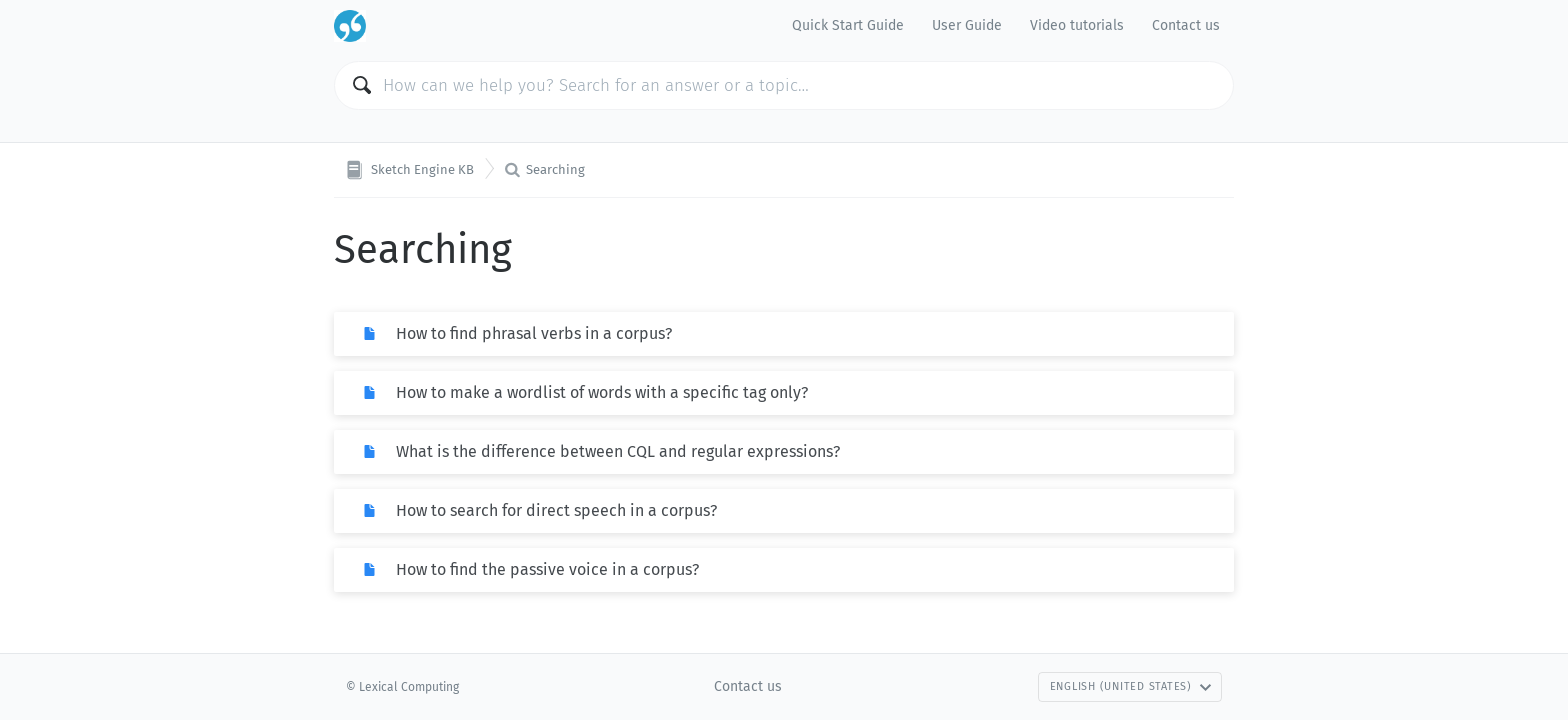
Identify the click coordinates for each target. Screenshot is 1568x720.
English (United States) (1131, 686)
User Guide (967, 25)
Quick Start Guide (848, 25)
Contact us (1186, 25)
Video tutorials (1077, 25)
